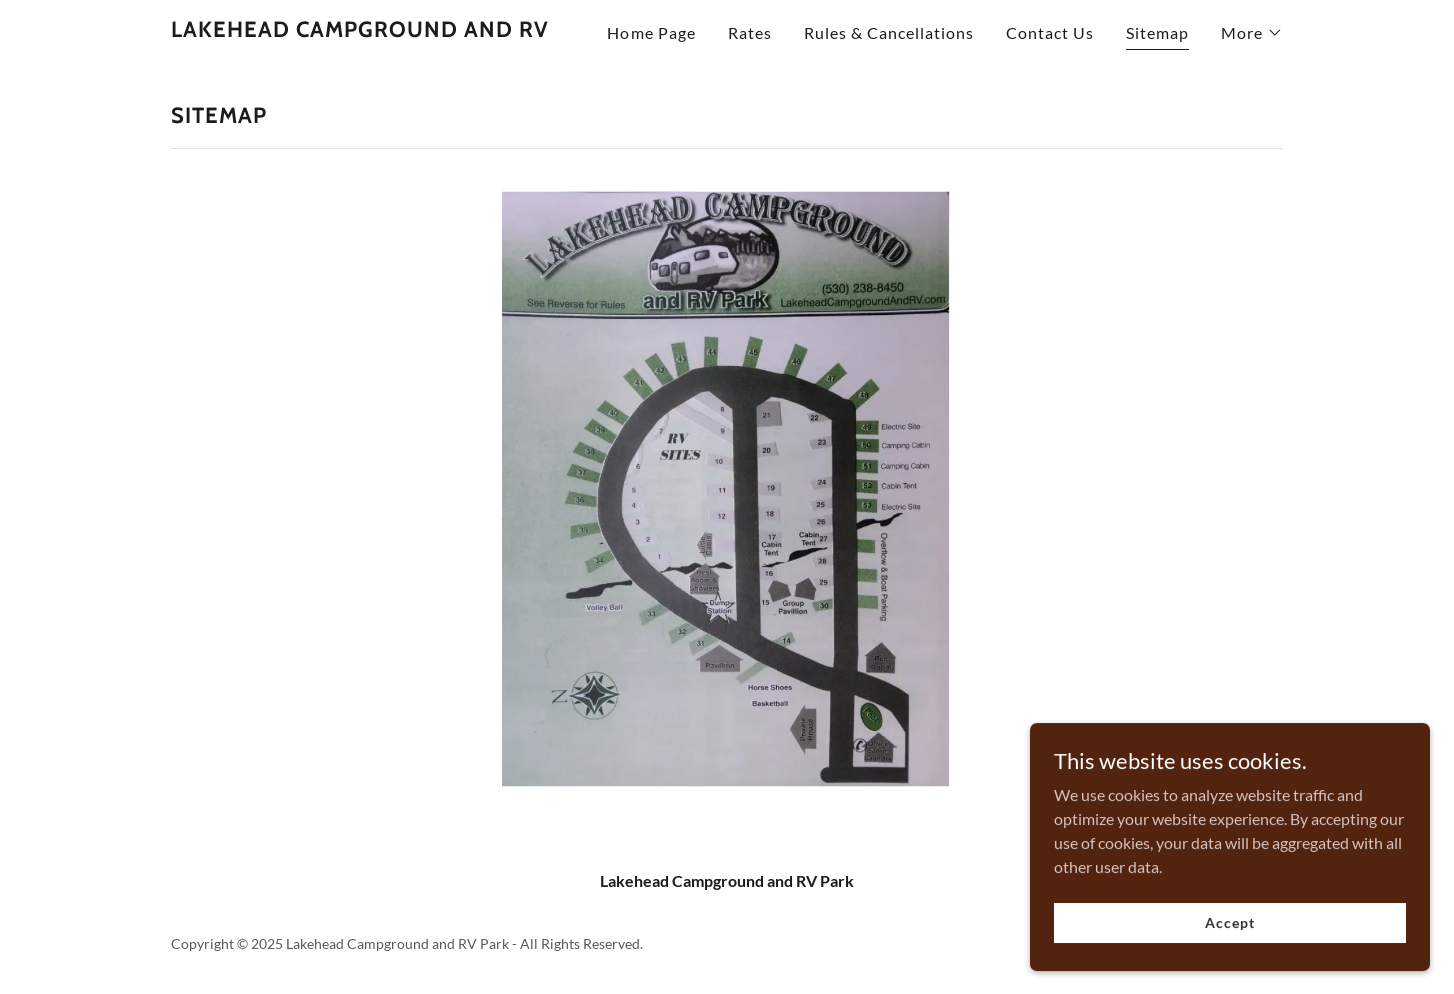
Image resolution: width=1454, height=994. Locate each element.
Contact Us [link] (1050, 32)
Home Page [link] (651, 32)
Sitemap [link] (1157, 32)
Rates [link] (750, 32)
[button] (1252, 33)
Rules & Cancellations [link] (889, 32)
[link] (360, 30)
